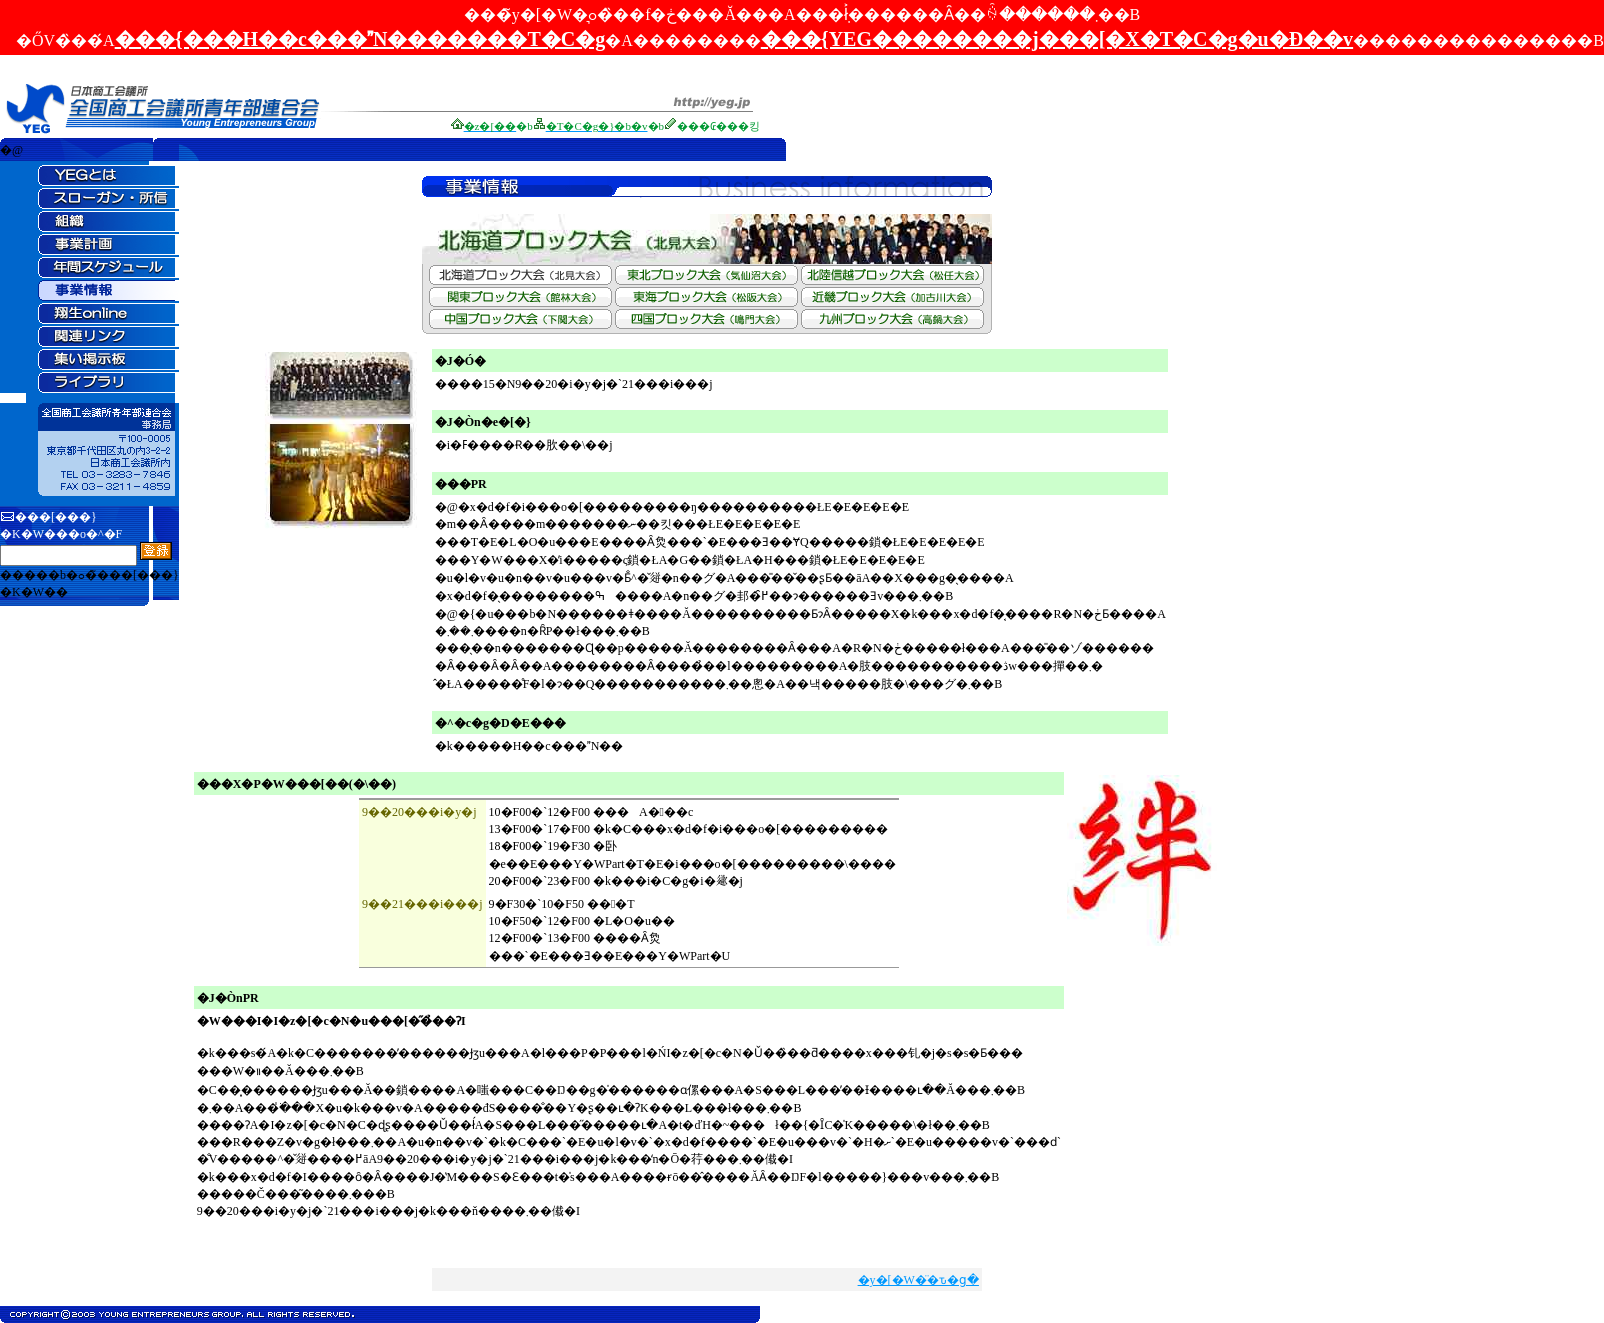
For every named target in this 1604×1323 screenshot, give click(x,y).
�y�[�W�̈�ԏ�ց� (918, 1280)
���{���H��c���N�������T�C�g (360, 39)
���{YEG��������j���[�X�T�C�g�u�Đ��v (1057, 39)
